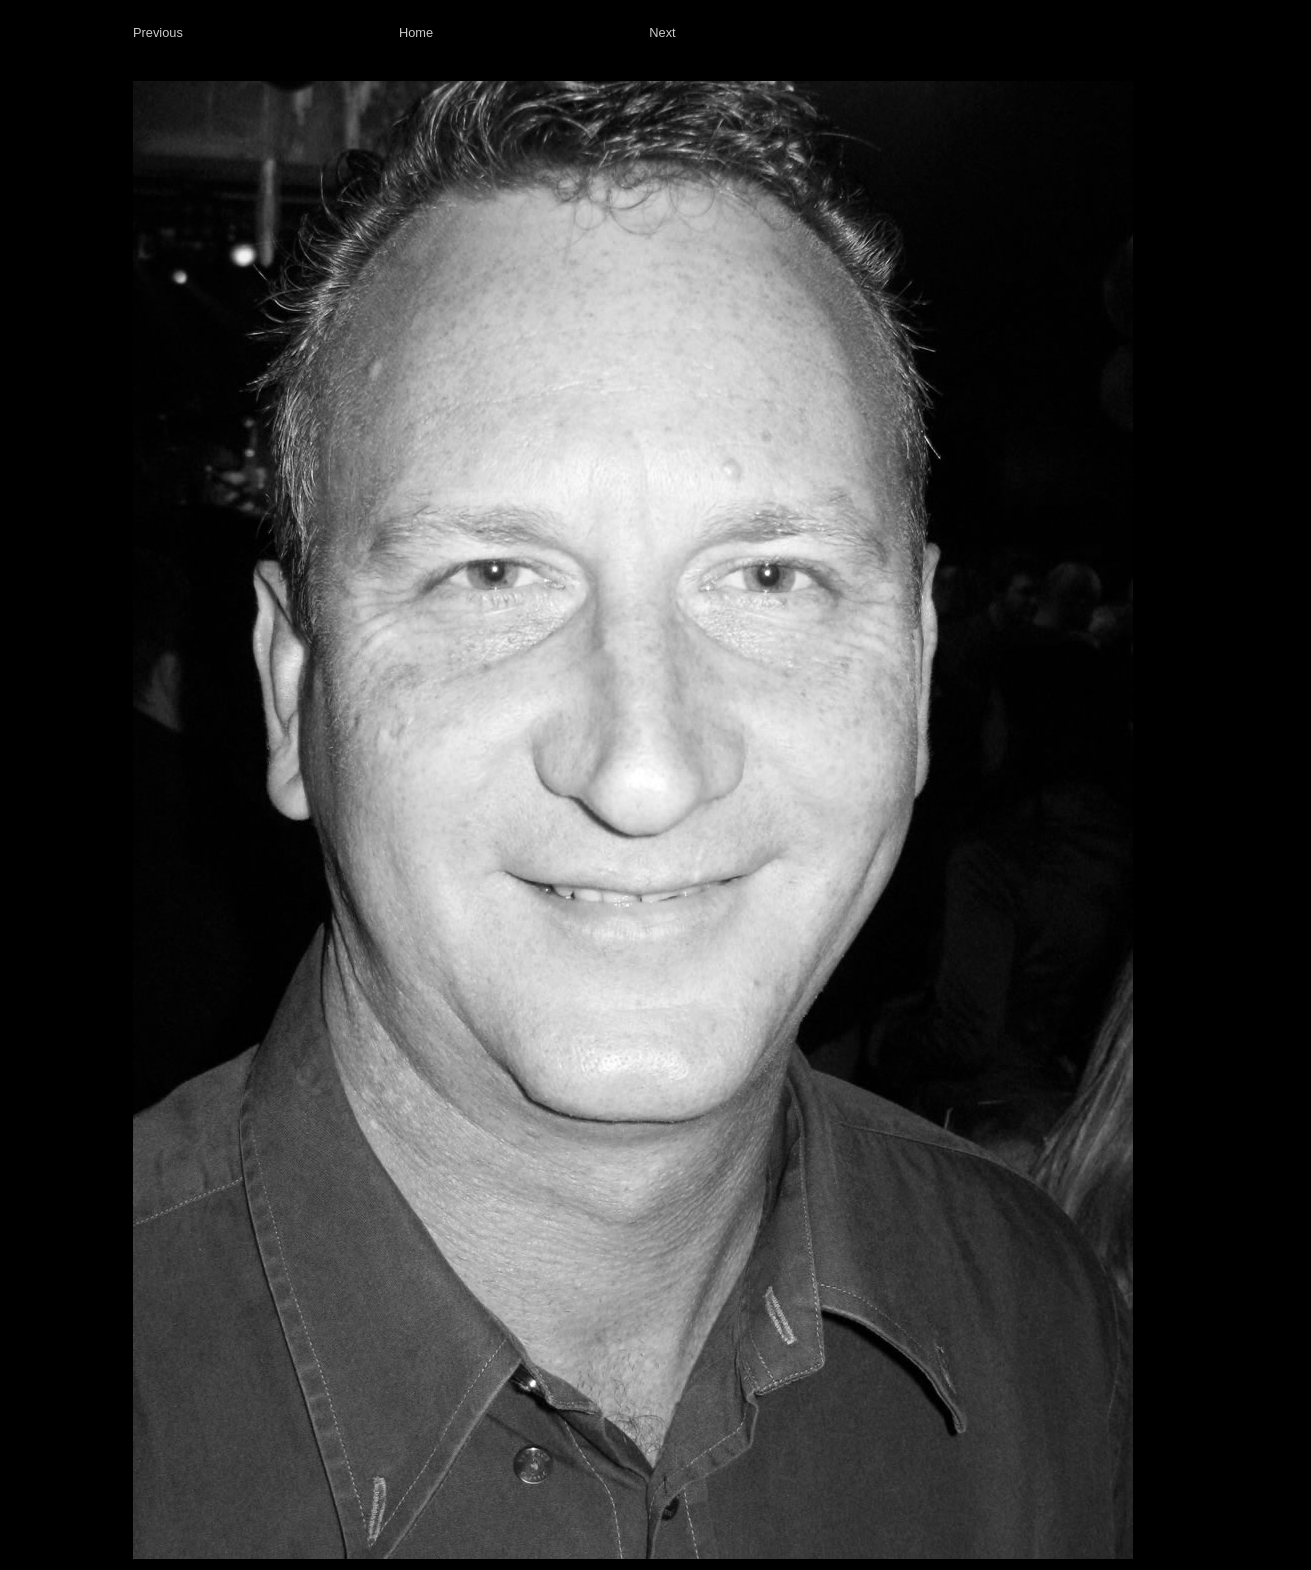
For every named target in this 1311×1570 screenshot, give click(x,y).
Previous (158, 32)
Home (416, 32)
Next (662, 32)
